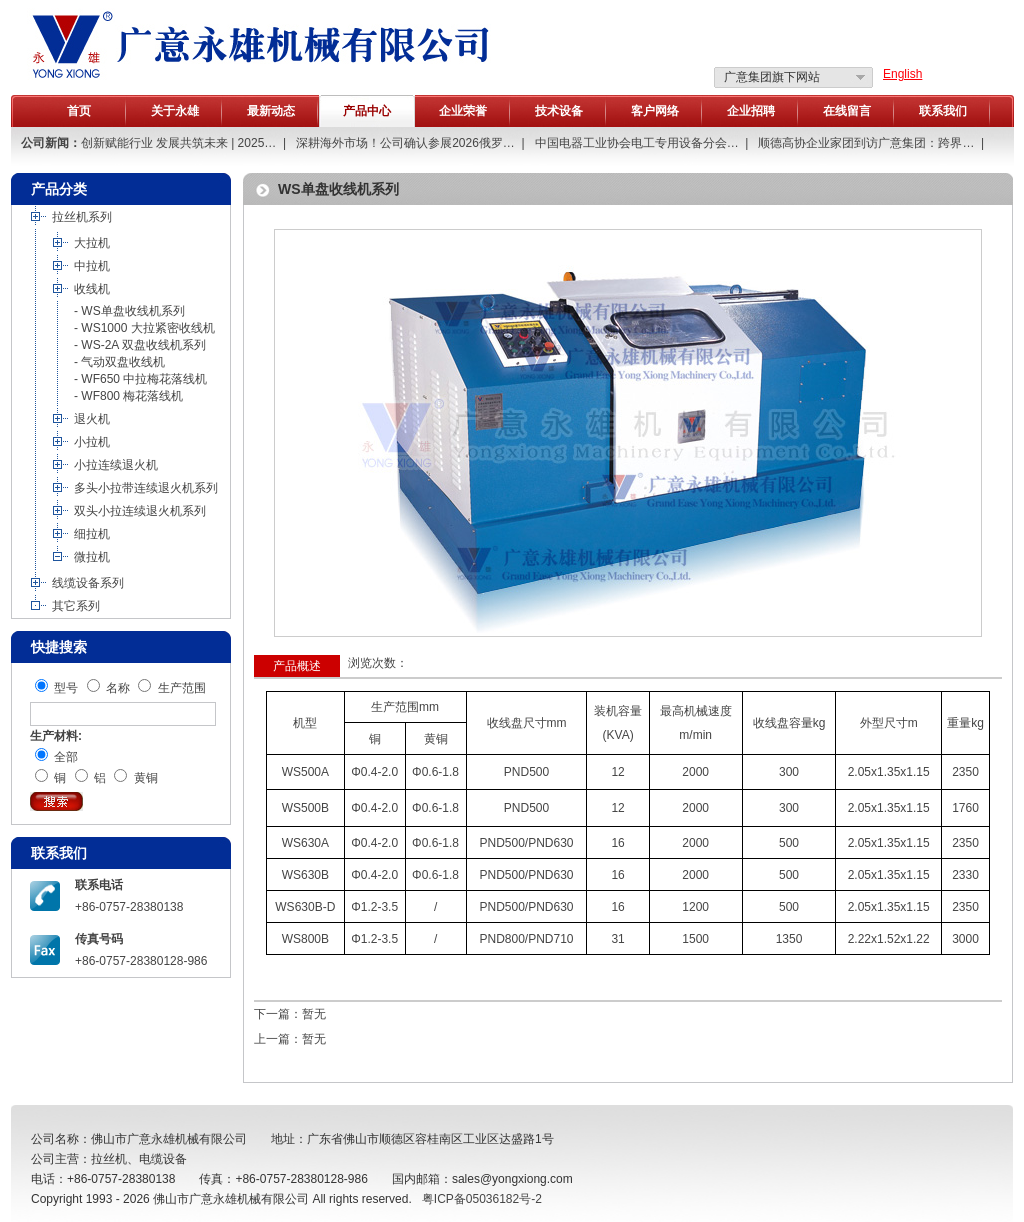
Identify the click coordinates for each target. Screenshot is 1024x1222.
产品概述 (297, 666)
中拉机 (92, 266)
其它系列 (76, 606)
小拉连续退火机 (116, 465)
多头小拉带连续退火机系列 (146, 488)
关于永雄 (175, 111)
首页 (79, 111)
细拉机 (92, 534)
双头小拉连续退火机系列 (140, 511)
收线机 (92, 289)
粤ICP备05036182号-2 (482, 1199)
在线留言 (847, 111)
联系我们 (943, 111)
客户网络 (655, 111)
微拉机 (92, 557)
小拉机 (92, 442)
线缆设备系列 (88, 583)
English (902, 74)
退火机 (92, 419)
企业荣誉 (463, 111)
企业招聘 (751, 111)
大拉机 (92, 243)
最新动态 (271, 111)
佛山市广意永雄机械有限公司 (231, 1199)
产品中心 (367, 111)
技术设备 (559, 111)
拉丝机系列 (82, 217)
